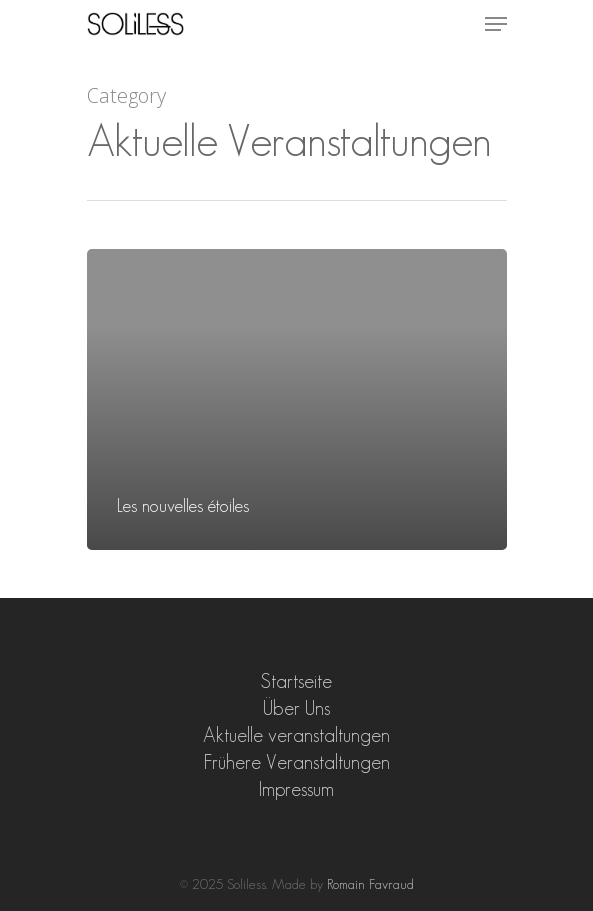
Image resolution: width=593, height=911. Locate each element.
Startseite (296, 681)
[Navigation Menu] (496, 24)
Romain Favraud (370, 884)
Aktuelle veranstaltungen (296, 735)
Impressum (296, 789)
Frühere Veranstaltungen (297, 762)
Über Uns (296, 708)
